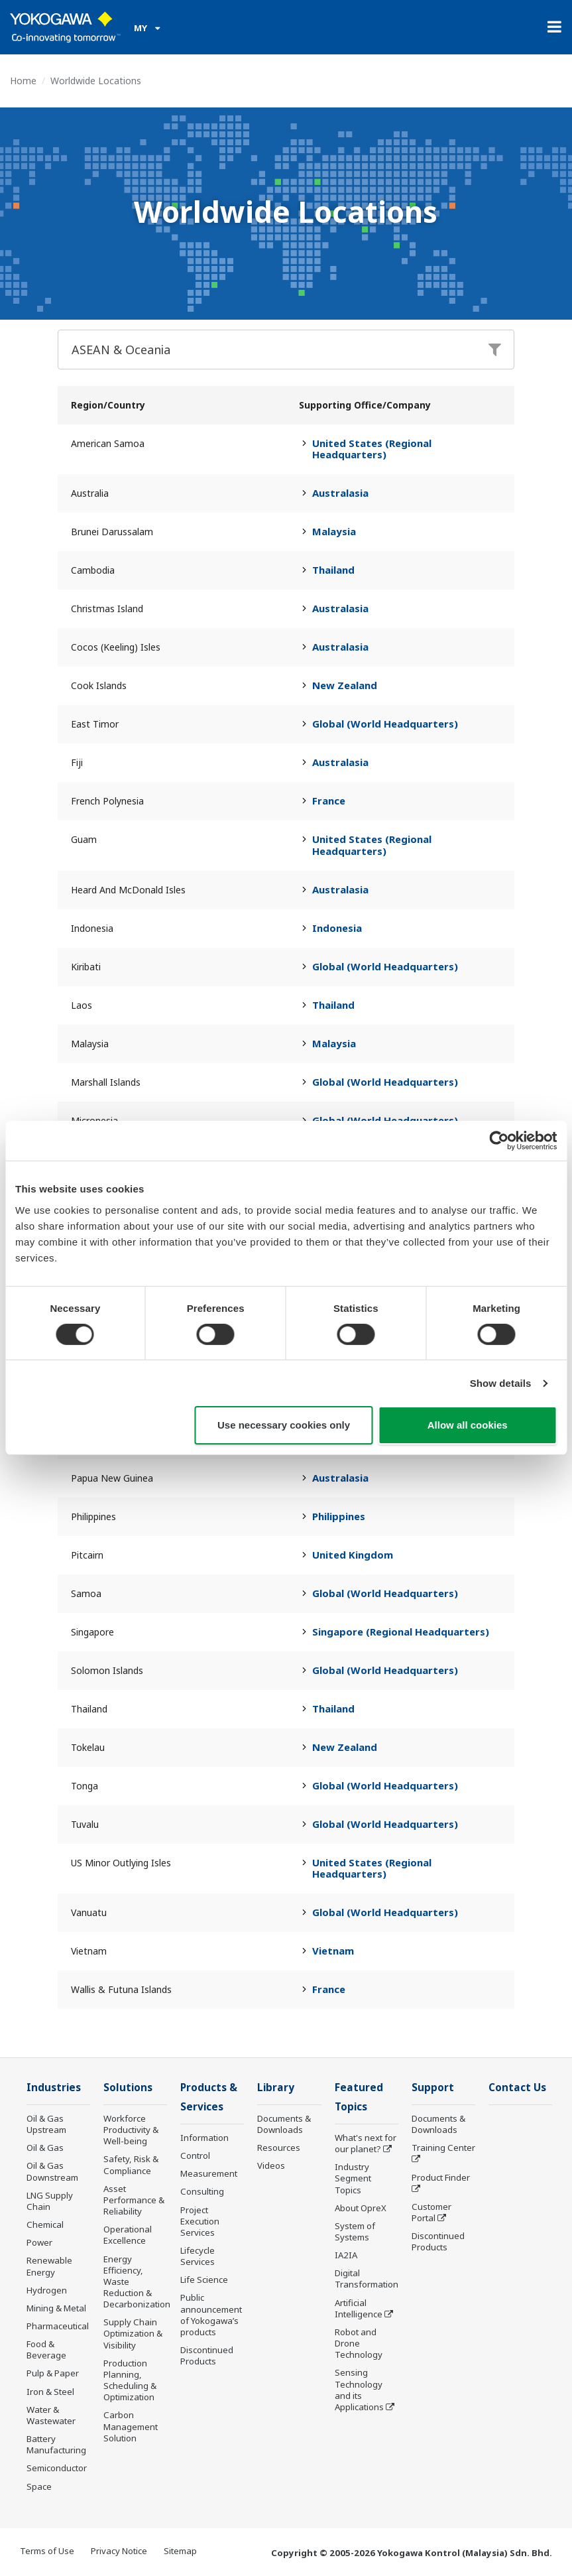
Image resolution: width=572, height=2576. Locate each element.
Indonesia (337, 927)
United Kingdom (352, 1554)
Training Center (443, 2148)
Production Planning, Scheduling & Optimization (129, 2380)
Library (275, 2087)
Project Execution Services (199, 2221)
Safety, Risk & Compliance (130, 2164)
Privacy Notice (119, 2551)
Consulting (202, 2191)
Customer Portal (431, 2212)
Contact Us (517, 2087)
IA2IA (346, 2255)
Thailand (333, 569)
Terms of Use (47, 2551)
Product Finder (441, 2177)
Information (204, 2138)
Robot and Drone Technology (358, 2343)
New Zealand (344, 685)
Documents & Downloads (284, 2124)
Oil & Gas (45, 2148)
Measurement (208, 2173)
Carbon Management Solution (130, 2426)
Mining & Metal (56, 2308)
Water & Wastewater (51, 2415)
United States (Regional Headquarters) (371, 448)
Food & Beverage (46, 2349)
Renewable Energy (49, 2266)
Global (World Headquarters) (385, 723)
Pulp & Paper (53, 2373)
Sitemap (180, 2551)
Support (433, 2087)
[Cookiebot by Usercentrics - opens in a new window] (499, 1141)
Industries (54, 2087)
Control (195, 2155)
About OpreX (360, 2208)
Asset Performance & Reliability (133, 2200)
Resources (278, 2148)
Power (39, 2242)
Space (39, 2486)
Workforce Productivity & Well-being (130, 2129)
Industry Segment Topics (353, 2178)
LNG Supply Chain (50, 2201)
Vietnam (333, 1950)
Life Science (204, 2280)
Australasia (340, 492)
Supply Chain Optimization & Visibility (132, 2333)
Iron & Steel (50, 2392)
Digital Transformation (366, 2278)
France (328, 800)
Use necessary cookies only (283, 1425)
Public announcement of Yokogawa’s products (211, 2314)
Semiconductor (57, 2468)
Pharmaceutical (58, 2326)
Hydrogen (47, 2290)
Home (23, 80)
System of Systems (355, 2231)
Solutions (127, 2087)
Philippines (338, 1516)
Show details (501, 1383)
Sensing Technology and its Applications (359, 2389)
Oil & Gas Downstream (52, 2171)
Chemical (45, 2224)
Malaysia (334, 531)
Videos (271, 2165)
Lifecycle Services (197, 2256)
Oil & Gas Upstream (46, 2124)
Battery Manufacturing (56, 2444)
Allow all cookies (468, 1425)
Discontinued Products (206, 2355)
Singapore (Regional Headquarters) (400, 1631)
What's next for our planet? (365, 2143)
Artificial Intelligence (358, 2308)
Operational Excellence (127, 2234)
